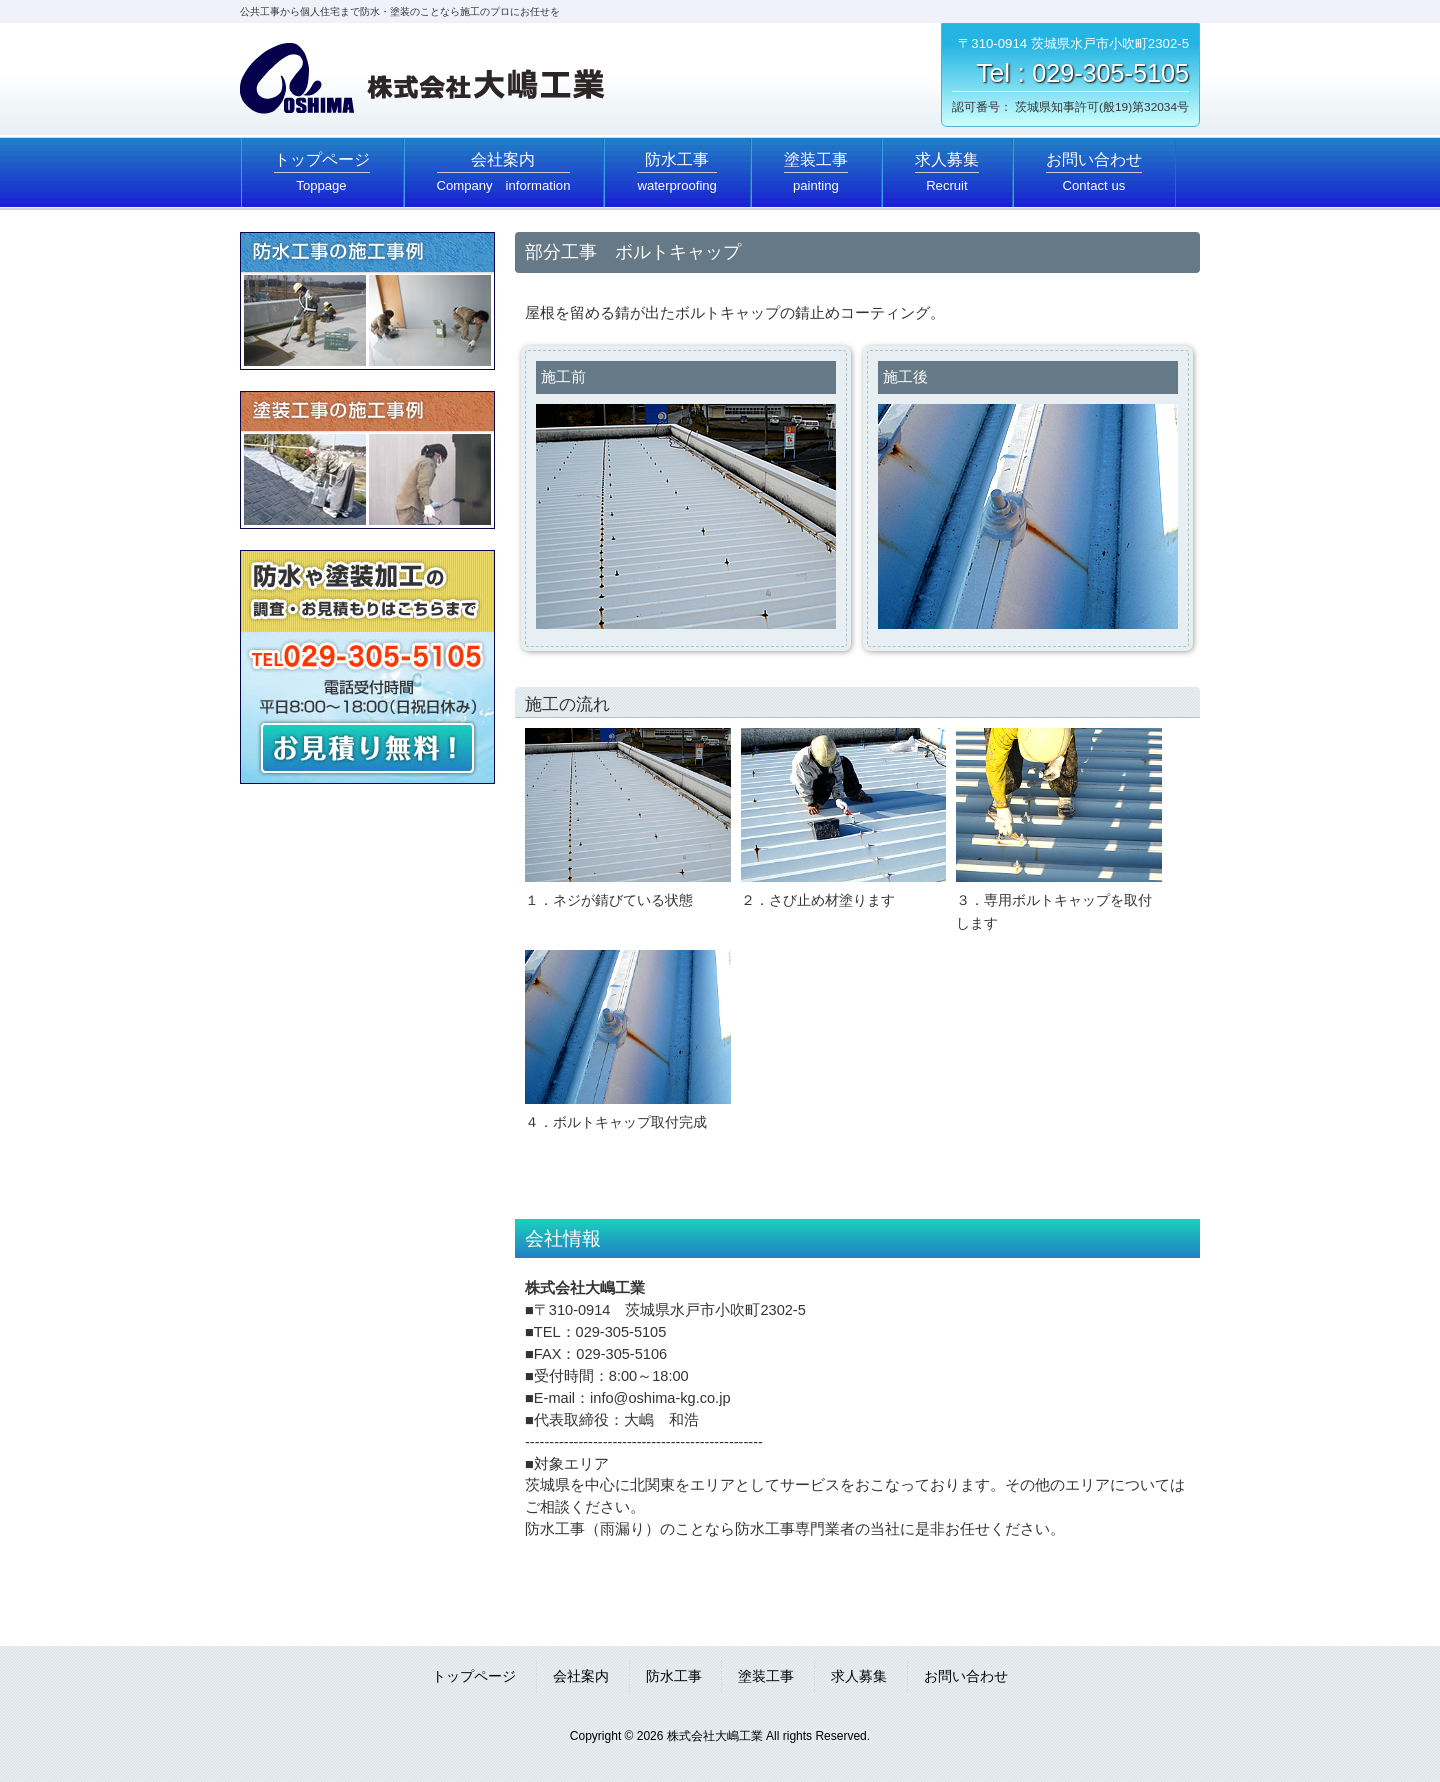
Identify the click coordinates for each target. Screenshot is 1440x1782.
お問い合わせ (966, 1676)
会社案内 (581, 1676)
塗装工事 (766, 1676)
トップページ (474, 1676)
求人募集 (859, 1676)
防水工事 (674, 1676)
